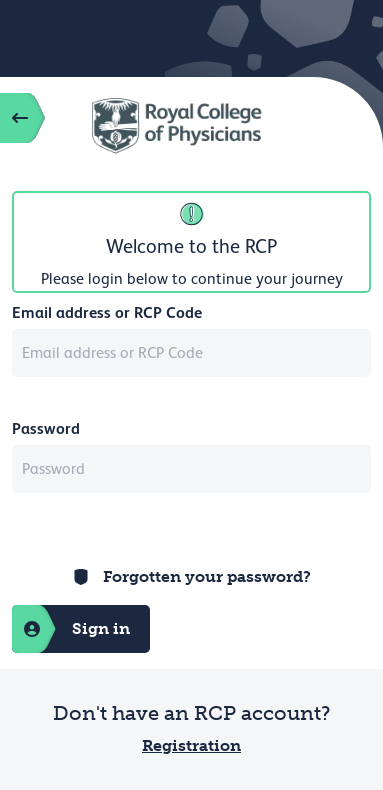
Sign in (71, 629)
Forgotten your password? (207, 576)
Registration (191, 745)
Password (46, 428)
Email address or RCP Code (107, 312)
